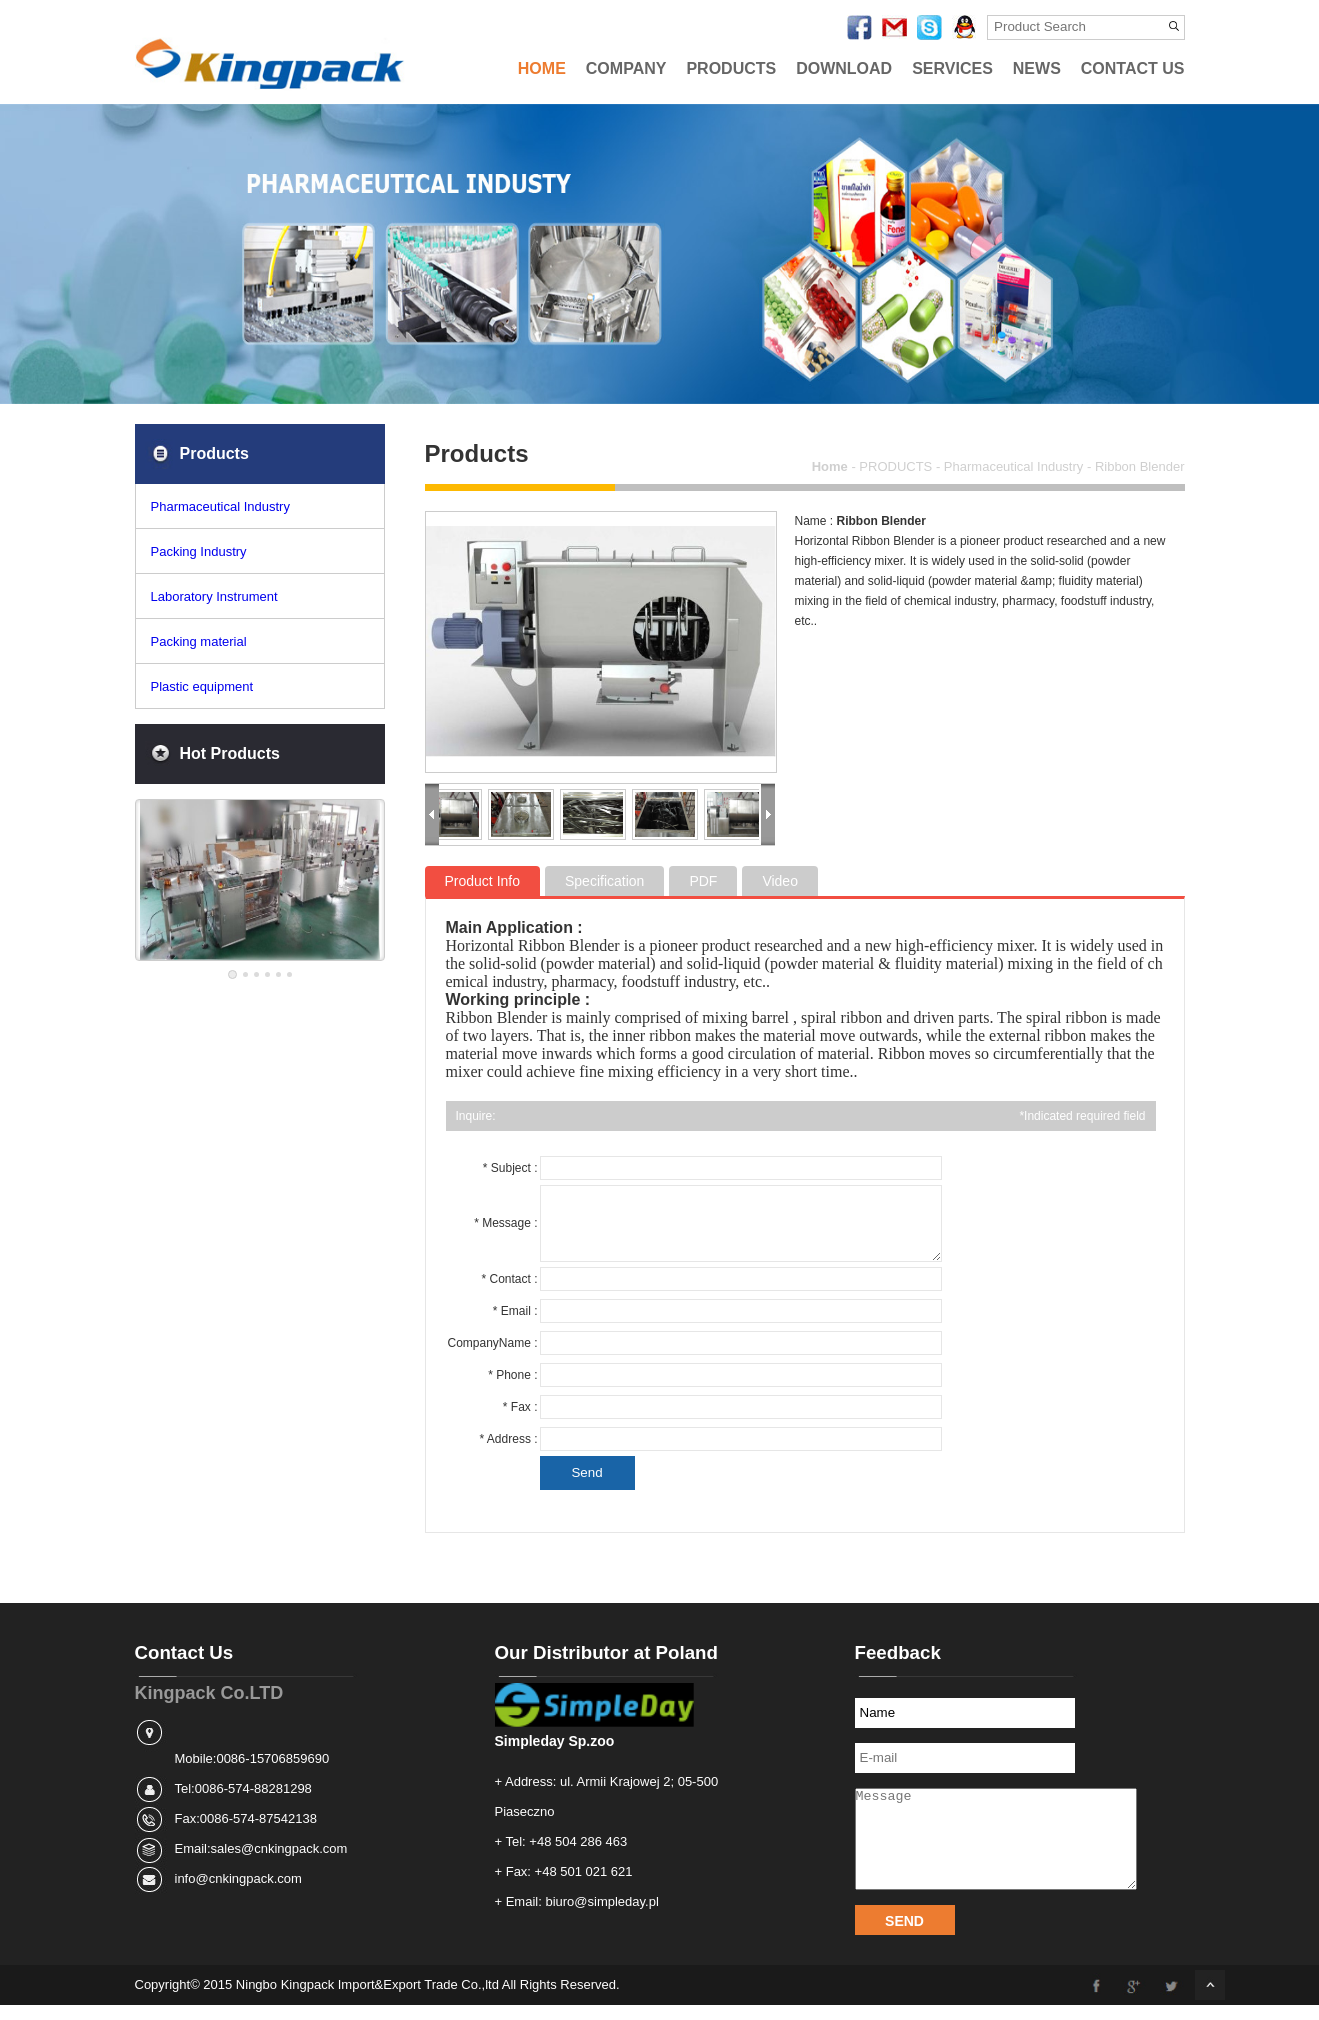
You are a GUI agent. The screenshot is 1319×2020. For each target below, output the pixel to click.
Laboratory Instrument (214, 596)
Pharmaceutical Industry (220, 506)
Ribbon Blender (1140, 466)
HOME (542, 68)
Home (830, 466)
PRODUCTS (731, 68)
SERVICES (952, 68)
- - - (998, 466)
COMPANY (626, 68)
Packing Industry (199, 551)
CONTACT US (1133, 68)
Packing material (199, 641)
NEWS (1037, 68)
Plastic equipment (202, 686)
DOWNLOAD (844, 68)
